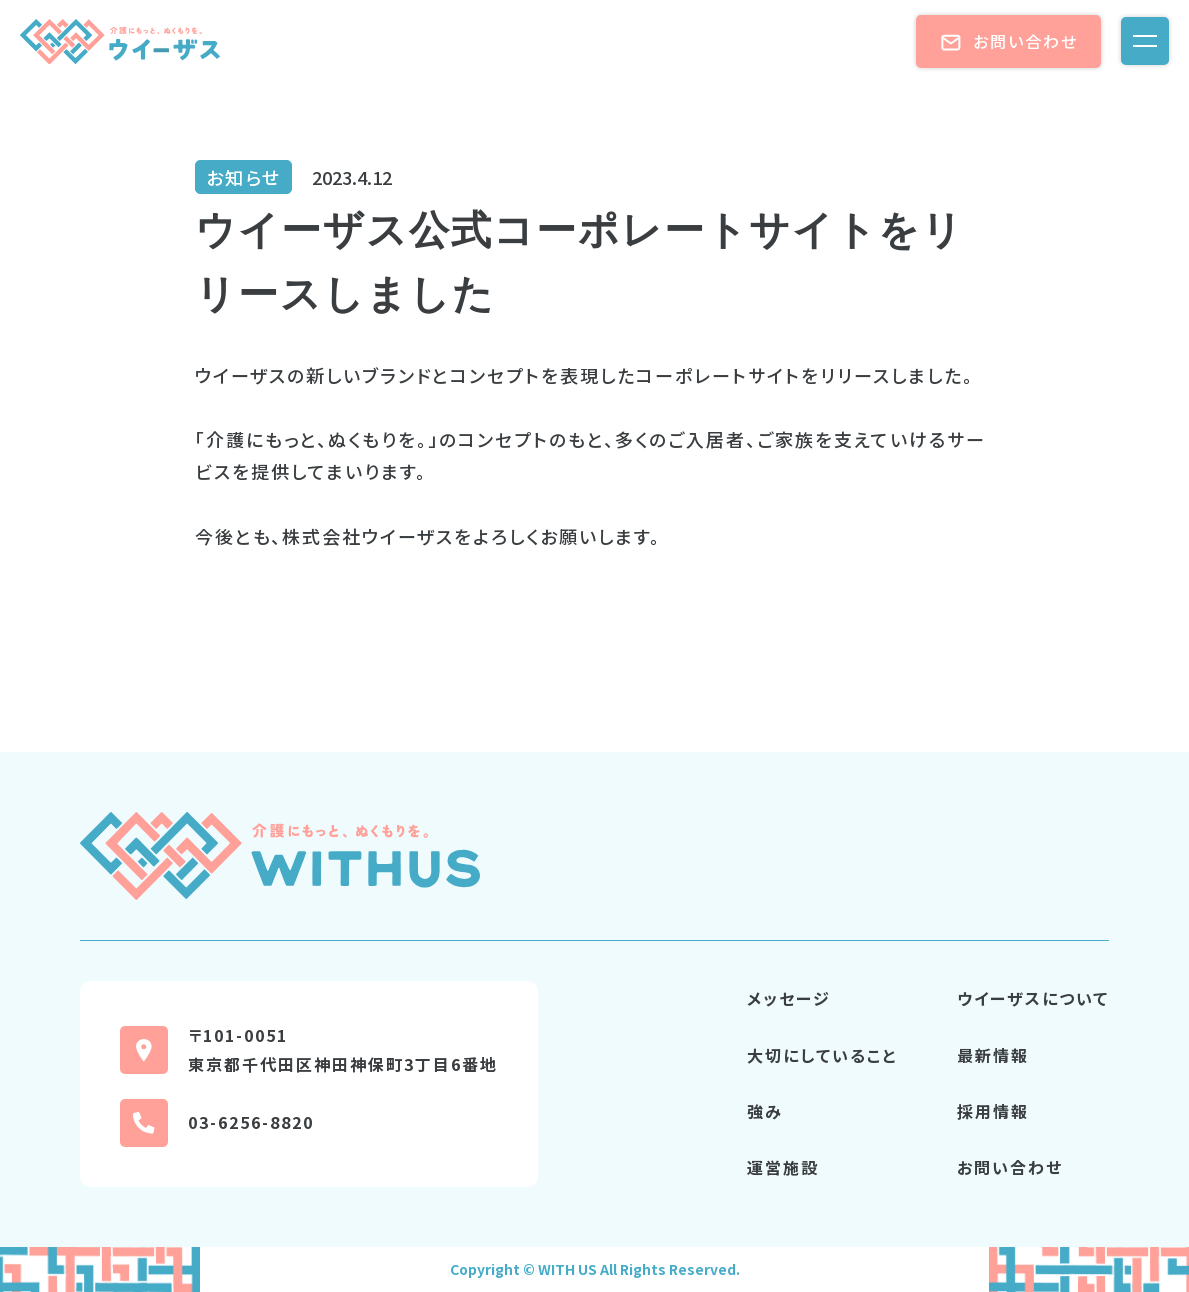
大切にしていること (822, 1055)
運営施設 (783, 1167)
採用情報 (993, 1111)
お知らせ (243, 177)
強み (765, 1111)
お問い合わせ (1008, 41)
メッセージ (789, 998)
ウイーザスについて (1033, 998)
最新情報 (993, 1055)
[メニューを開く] (1145, 41)
